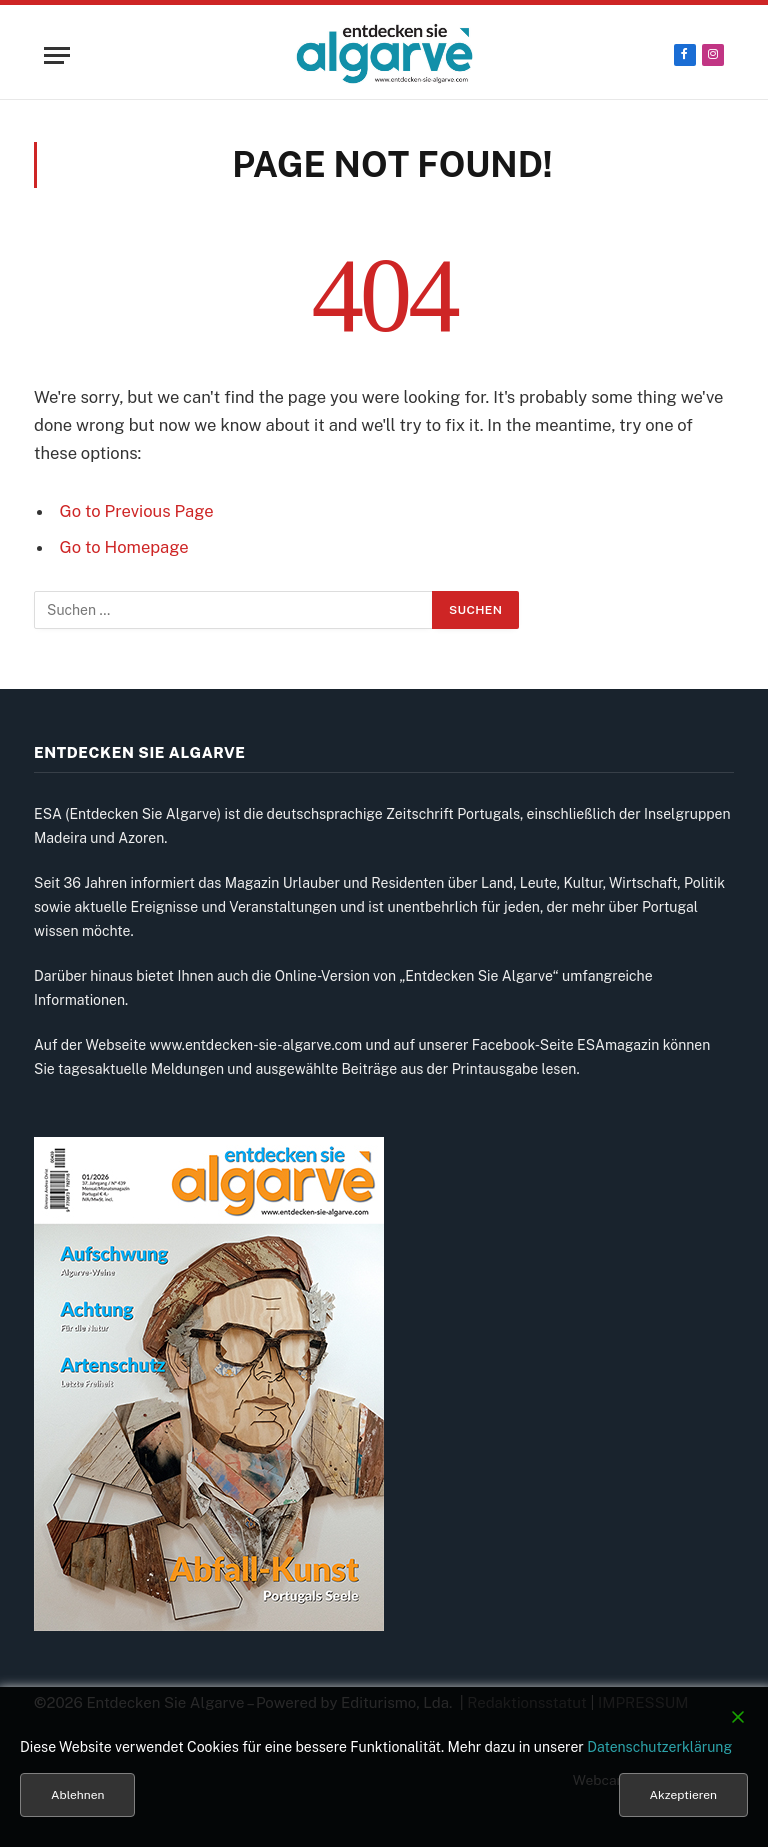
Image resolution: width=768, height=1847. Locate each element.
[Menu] (57, 55)
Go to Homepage (124, 547)
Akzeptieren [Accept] (683, 1795)
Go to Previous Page (137, 511)
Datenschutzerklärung (659, 1747)
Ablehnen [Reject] (77, 1795)
